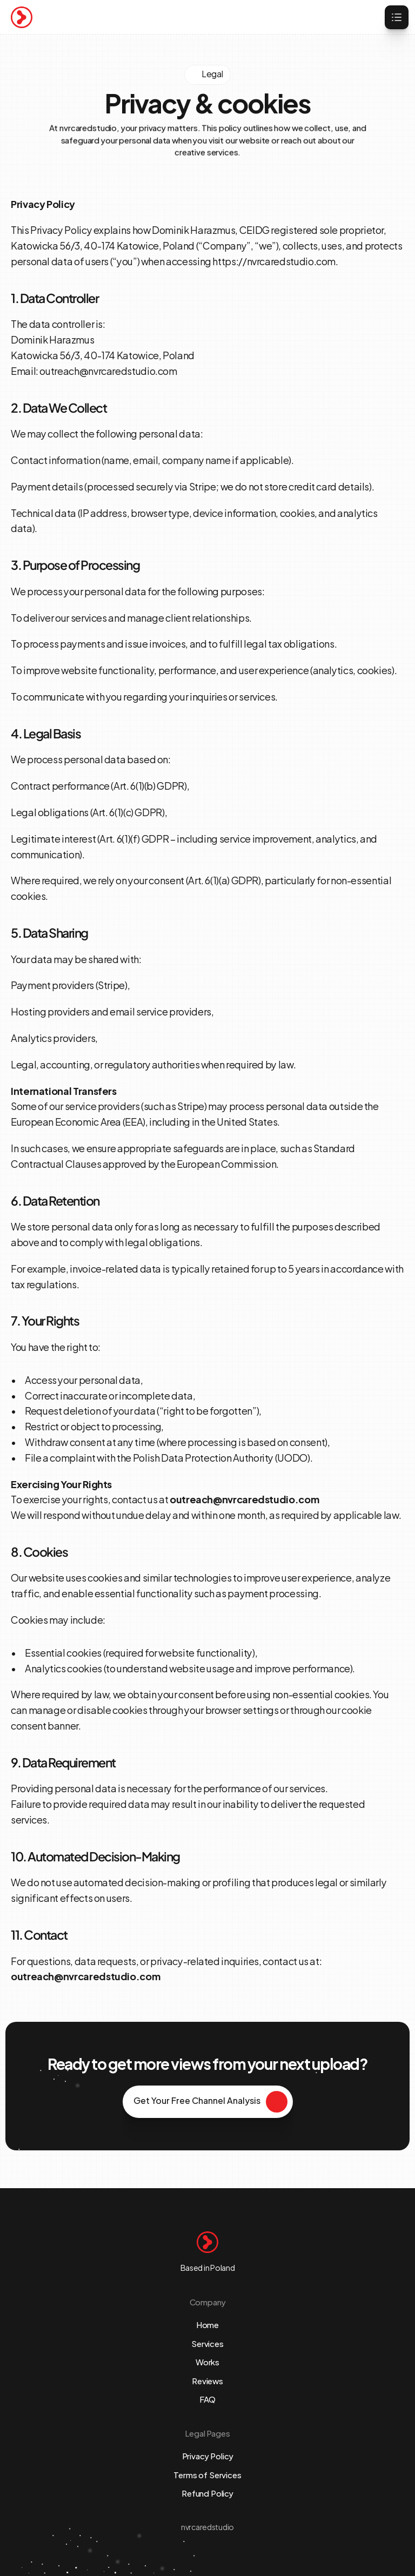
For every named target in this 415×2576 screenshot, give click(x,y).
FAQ (207, 2398)
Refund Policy (207, 2492)
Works (207, 2361)
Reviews (207, 2380)
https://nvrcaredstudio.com (274, 260)
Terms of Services (207, 2474)
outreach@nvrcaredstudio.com (108, 370)
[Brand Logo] (21, 17)
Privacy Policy (207, 2455)
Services (207, 2343)
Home (207, 2324)
